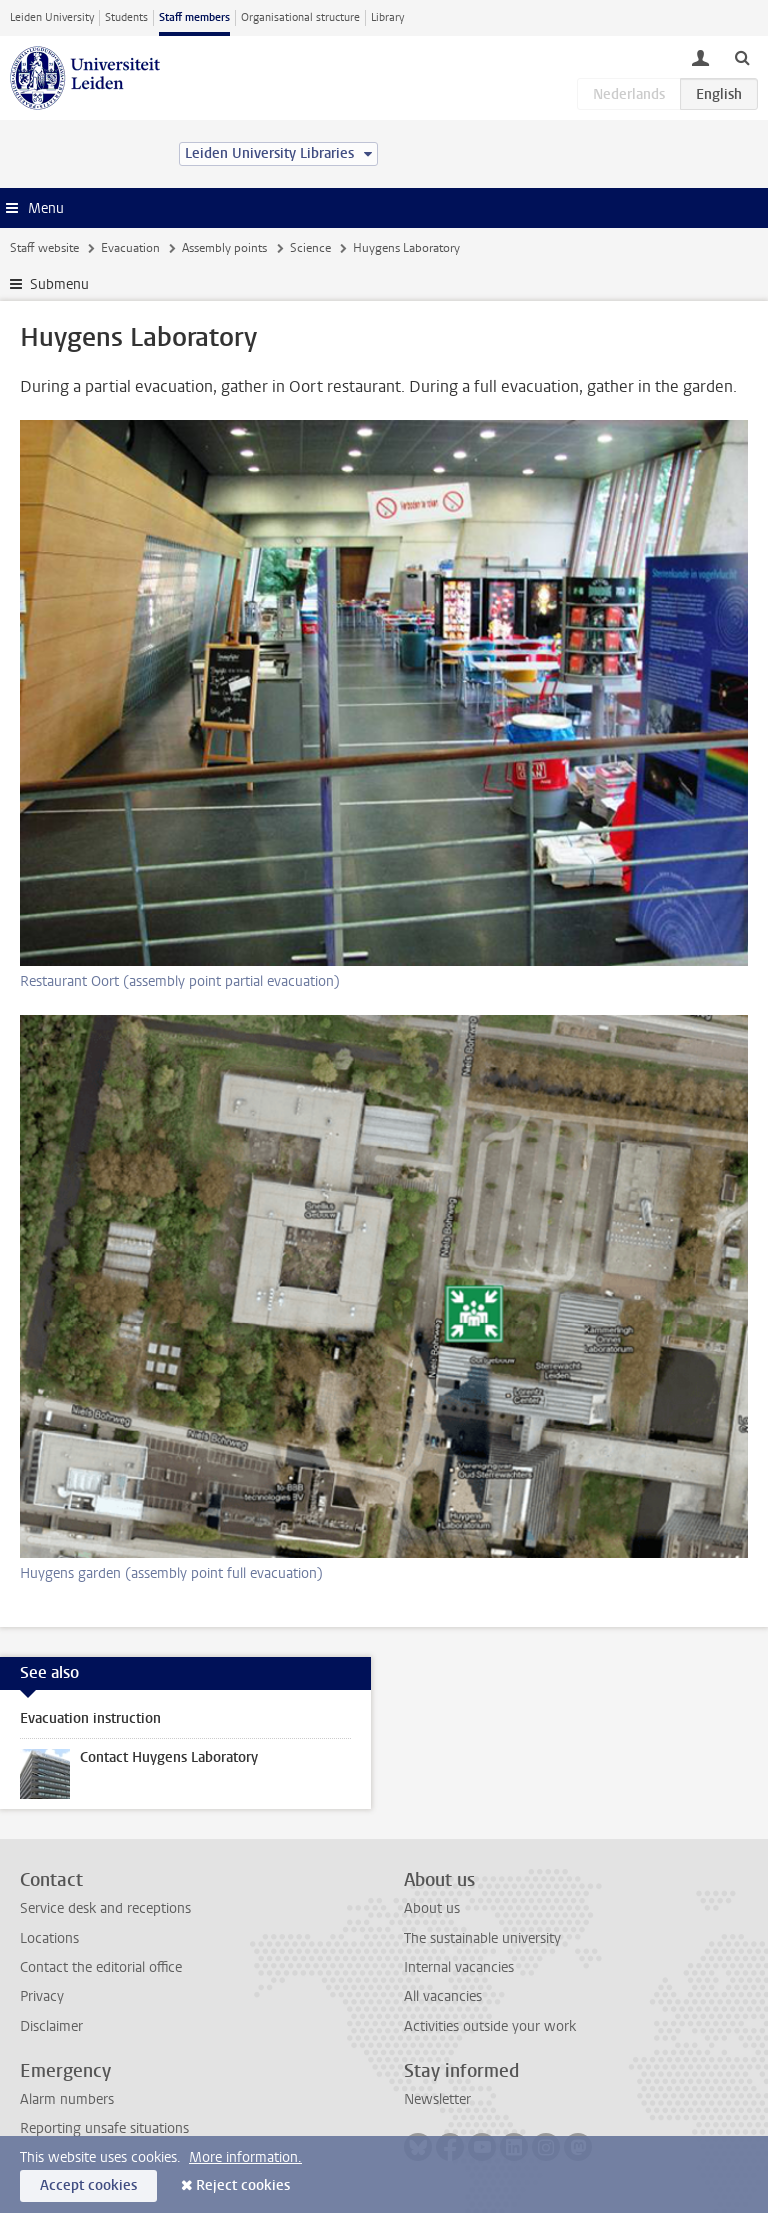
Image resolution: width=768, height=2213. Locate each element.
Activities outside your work (490, 2026)
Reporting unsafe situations (104, 2128)
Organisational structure (300, 17)
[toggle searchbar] (742, 57)
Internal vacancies (459, 1967)
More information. (245, 2157)
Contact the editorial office (101, 1967)
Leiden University (52, 17)
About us (432, 1908)
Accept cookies (88, 2185)
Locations (49, 1938)
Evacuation (130, 248)
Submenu (59, 284)
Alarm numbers (67, 2099)
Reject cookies (243, 2185)
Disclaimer (51, 2026)
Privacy (42, 1996)
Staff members (194, 17)
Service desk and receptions (105, 1908)
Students (126, 17)
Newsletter (437, 2099)
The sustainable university (482, 1938)
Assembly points (224, 248)
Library (387, 17)
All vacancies (443, 1996)
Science (310, 248)
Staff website (44, 248)
